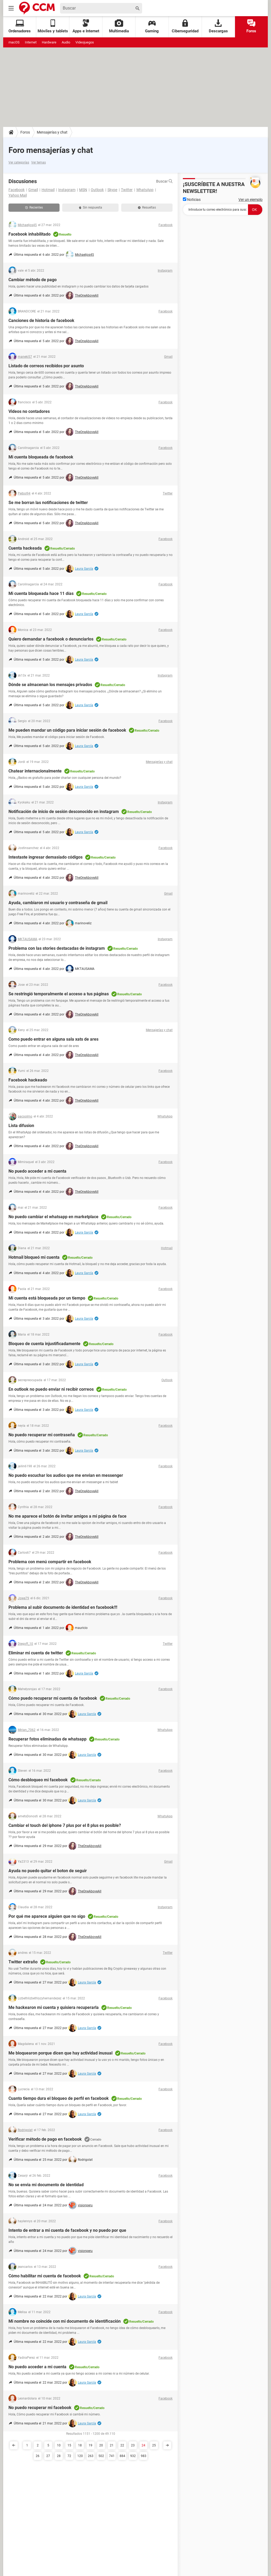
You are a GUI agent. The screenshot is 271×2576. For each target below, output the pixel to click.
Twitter (127, 190)
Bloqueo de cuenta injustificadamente (44, 1343)
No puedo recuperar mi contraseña (41, 1434)
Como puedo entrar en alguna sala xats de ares (53, 1039)
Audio (66, 42)
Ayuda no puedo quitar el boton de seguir (47, 1870)
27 (48, 2456)
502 (101, 2456)
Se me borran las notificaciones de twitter (48, 502)
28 (59, 2456)
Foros (251, 26)
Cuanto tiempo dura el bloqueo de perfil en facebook (58, 2098)
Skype (112, 190)
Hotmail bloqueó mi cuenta (34, 1257)
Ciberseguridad (185, 26)
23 (133, 2445)
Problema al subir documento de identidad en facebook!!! (62, 1607)
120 (80, 2456)
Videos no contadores (29, 411)
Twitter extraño (23, 1961)
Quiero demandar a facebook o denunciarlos (50, 639)
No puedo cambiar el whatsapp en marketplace (53, 1216)
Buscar (164, 181)
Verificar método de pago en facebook (45, 2139)
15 (69, 2445)
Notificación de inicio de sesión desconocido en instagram (63, 811)
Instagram (66, 190)
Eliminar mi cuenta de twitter (35, 1652)
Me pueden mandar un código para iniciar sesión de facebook (67, 730)
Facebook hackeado (27, 1079)
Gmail (33, 190)
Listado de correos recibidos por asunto (46, 365)
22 (122, 2445)
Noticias (192, 199)
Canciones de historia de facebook (41, 320)
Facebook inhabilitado (29, 234)
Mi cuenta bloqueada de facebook (40, 456)
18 (80, 2445)
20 (101, 2445)
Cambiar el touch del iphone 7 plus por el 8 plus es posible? (64, 1825)
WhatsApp (144, 190)
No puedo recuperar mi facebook (39, 2407)
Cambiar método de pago (32, 279)
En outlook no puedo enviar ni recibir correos (51, 1389)
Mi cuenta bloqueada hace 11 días (41, 593)
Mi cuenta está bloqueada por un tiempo (46, 1298)
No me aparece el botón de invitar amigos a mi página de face (67, 1516)
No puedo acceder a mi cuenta (37, 1171)
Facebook (16, 190)
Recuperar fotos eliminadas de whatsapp (47, 1739)
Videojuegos (84, 42)
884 (122, 2456)
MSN (83, 190)
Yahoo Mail (17, 195)
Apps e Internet (86, 26)
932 (133, 2456)
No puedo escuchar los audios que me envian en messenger (65, 1475)
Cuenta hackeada (25, 548)
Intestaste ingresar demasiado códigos (45, 857)
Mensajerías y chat (52, 132)
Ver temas (38, 162)
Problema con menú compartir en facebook (49, 1561)
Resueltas (147, 207)
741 (112, 2456)
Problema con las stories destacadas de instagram (56, 948)
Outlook (97, 190)
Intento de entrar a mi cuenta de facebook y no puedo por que (67, 2230)
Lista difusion (21, 1125)
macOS (14, 42)
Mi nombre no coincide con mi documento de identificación (64, 2321)
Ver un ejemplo (250, 199)
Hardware (49, 42)
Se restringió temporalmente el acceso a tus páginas (58, 993)
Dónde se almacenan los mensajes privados (50, 684)
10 (59, 2445)
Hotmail (48, 190)
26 (37, 2456)
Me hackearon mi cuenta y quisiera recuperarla (53, 2007)
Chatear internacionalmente (35, 771)
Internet (31, 42)
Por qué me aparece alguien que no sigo (46, 1916)
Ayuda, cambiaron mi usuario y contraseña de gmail (57, 902)
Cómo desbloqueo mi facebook (38, 1779)
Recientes (34, 207)
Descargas (218, 26)
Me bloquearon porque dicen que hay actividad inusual (60, 2053)
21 (112, 2445)
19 (90, 2445)
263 (90, 2456)
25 (154, 2445)
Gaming (152, 26)
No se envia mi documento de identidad (46, 2184)
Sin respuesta (90, 207)
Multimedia (119, 26)
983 (143, 2456)
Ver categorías (18, 162)
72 (69, 2456)
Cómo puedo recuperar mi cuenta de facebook (52, 1698)
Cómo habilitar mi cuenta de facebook (44, 2275)
